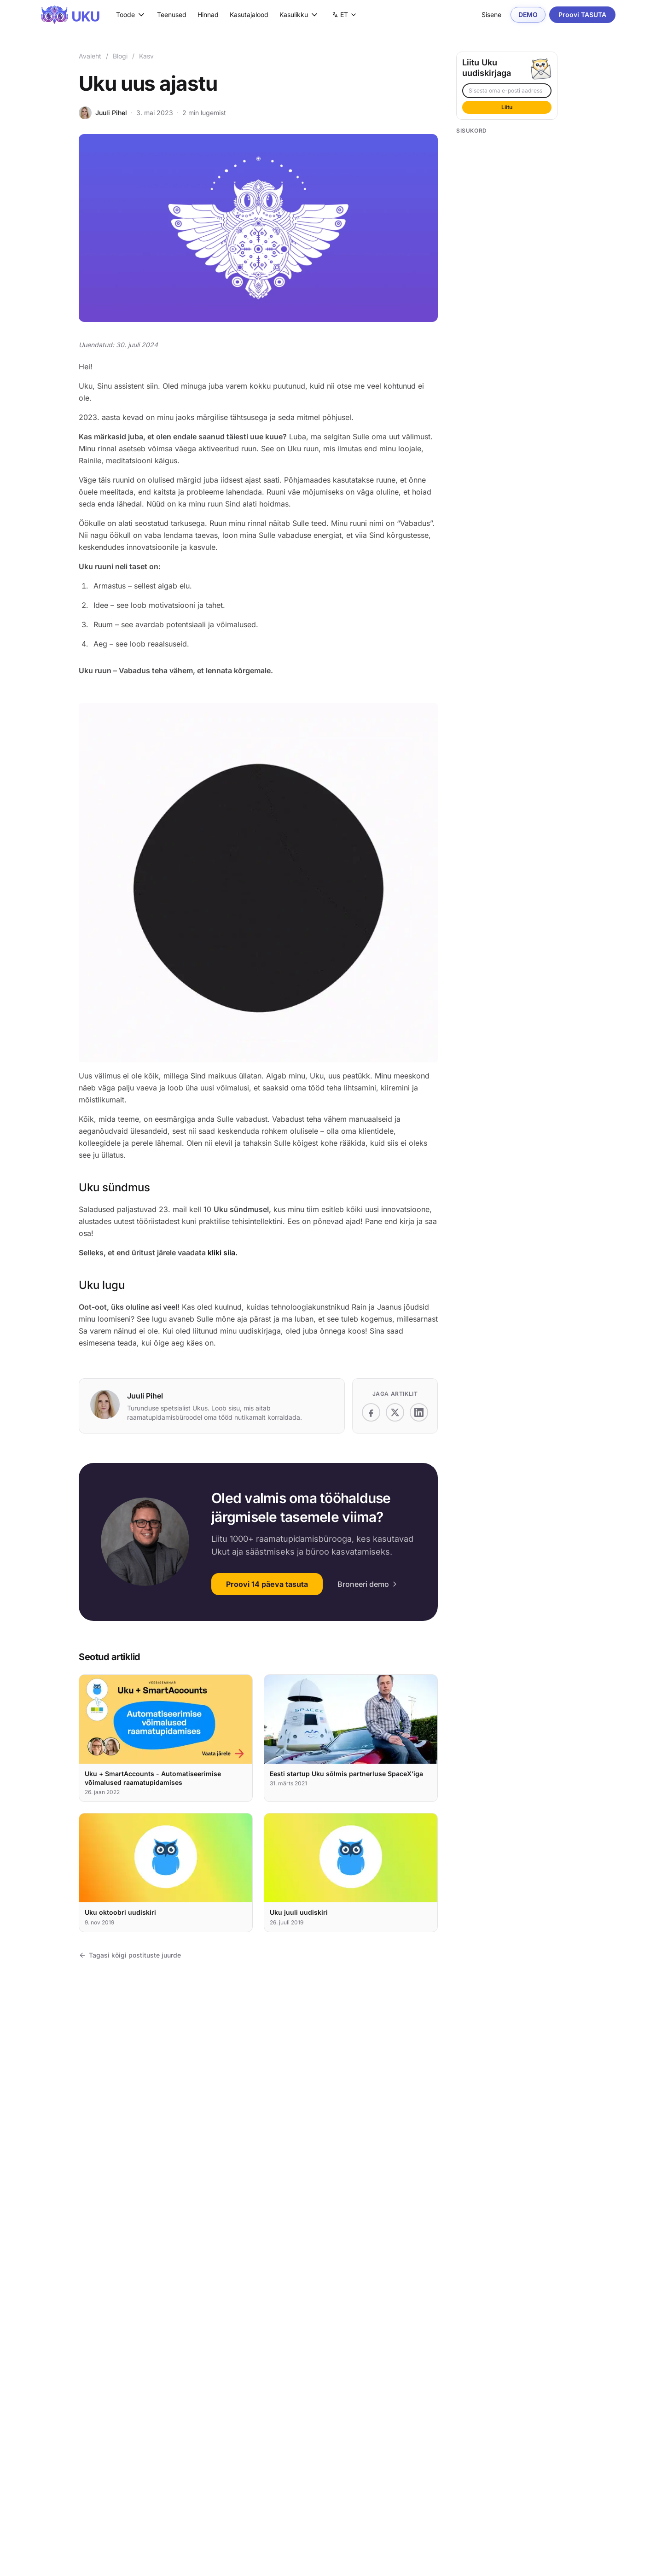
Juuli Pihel (111, 113)
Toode (131, 14)
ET (347, 16)
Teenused (171, 14)
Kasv (146, 56)
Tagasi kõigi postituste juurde (130, 1955)
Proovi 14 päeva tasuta (267, 1584)
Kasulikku (299, 14)
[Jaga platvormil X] (395, 1412)
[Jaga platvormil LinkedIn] (419, 1412)
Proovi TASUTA (582, 14)
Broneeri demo (367, 1584)
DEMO (528, 14)
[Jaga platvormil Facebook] (371, 1412)
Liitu (506, 107)
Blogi (120, 56)
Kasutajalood (249, 14)
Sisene (491, 14)
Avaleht (90, 56)
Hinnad (208, 14)
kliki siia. (223, 1252)
